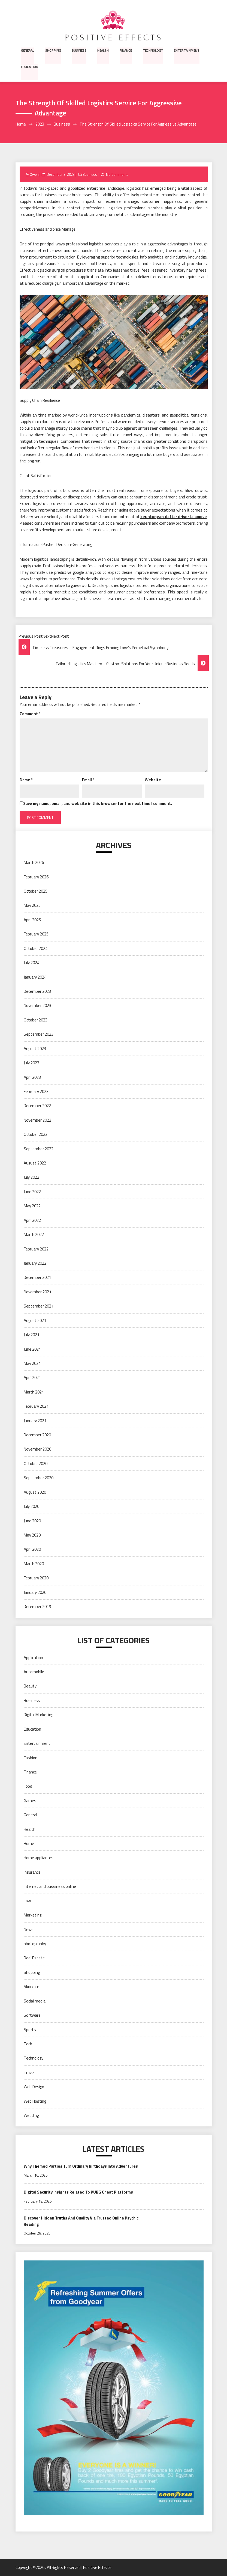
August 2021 (35, 1320)
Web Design (34, 2087)
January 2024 (35, 977)
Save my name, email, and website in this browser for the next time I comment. (97, 804)
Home (29, 1844)
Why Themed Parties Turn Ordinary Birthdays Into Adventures (83, 2166)
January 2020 (35, 1592)
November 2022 (37, 1120)
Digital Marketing (38, 1715)
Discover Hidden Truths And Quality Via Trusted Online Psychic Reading (83, 2221)
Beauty (30, 1686)
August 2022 (35, 1163)
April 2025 (32, 920)
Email (88, 780)
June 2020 (32, 1521)
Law (27, 1901)
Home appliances (38, 1858)
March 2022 (34, 1235)
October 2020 (35, 1464)
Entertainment (185, 50)
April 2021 (32, 1378)
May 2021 (32, 1363)
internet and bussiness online (50, 1886)
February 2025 (36, 934)
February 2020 (36, 1578)
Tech (28, 2044)
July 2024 (31, 963)
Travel (29, 2072)
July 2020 (31, 1507)
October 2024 (35, 948)
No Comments (117, 174)
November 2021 (37, 1292)
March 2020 (34, 1564)
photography (35, 1944)
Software (32, 2015)
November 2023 (37, 1006)
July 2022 (31, 1177)
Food (28, 1786)
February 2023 (36, 1092)
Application (33, 1657)
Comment (30, 714)
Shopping (52, 50)
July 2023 (31, 1063)
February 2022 (36, 1249)
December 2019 (37, 1607)
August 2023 (35, 1048)
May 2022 (32, 1206)
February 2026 (36, 877)
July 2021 (31, 1335)
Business (78, 50)
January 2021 (35, 1421)
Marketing (32, 1915)
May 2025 (32, 905)
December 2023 (37, 991)
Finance (125, 50)
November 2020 (37, 1449)
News (29, 1929)
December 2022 (37, 1106)
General (27, 50)
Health (102, 50)
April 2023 (32, 1077)
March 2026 (34, 863)
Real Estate (34, 1958)
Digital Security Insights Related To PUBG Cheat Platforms (79, 2192)
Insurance (32, 1872)
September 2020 (38, 1478)
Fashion (30, 1758)
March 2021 (34, 1392)
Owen (34, 174)
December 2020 (37, 1435)
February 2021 (36, 1406)
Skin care (31, 1987)
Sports (30, 2030)
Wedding (31, 2116)
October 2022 (35, 1134)
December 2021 (37, 1277)
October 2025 (35, 891)
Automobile (34, 1672)
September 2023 (38, 1034)
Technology (152, 50)
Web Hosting (35, 2101)
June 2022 (32, 1192)
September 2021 (38, 1306)
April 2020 (32, 1549)
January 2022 (35, 1263)
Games (30, 1800)
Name (26, 780)
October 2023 (35, 1020)
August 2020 (35, 1492)
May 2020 (32, 1535)
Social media (35, 2001)
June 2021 (32, 1349)
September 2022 (38, 1149)
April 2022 (32, 1220)
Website (153, 780)
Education (29, 66)
